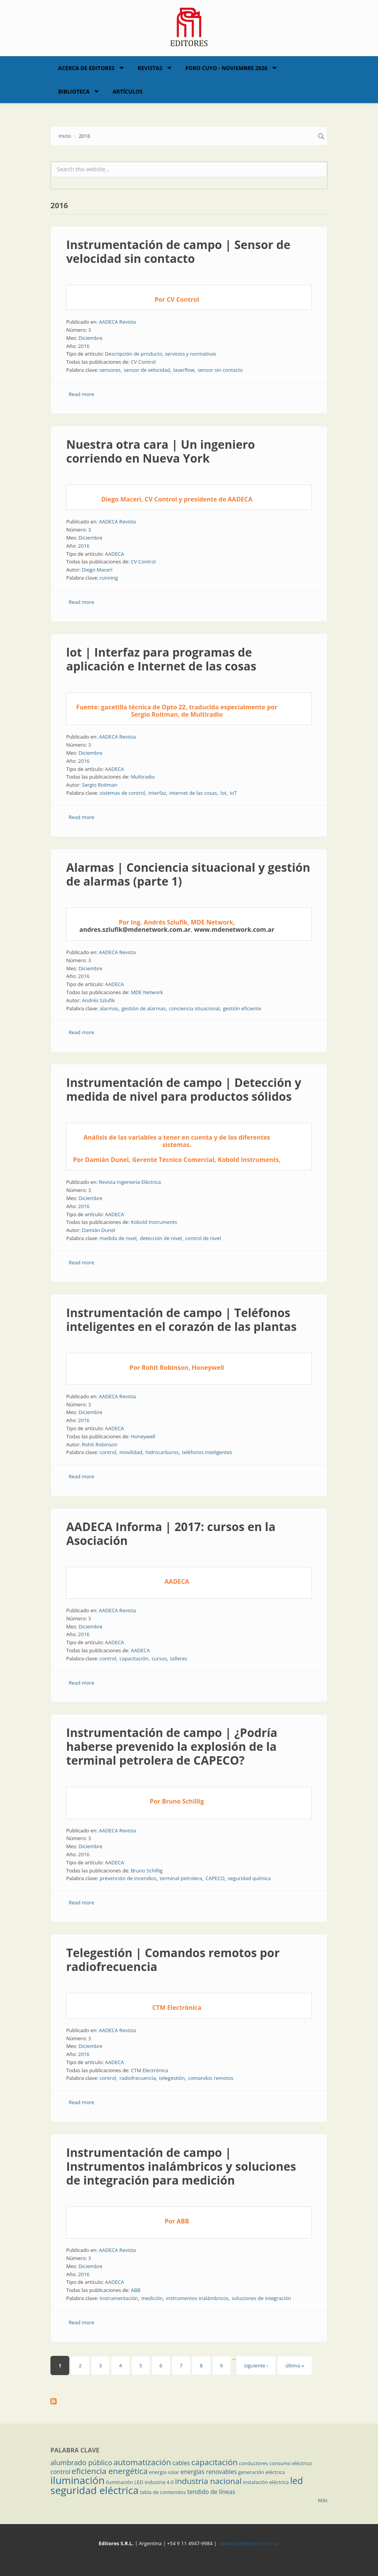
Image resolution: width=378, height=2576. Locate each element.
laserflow (183, 369)
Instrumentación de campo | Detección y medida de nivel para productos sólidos (183, 1089)
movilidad (130, 1452)
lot (223, 792)
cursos (159, 1658)
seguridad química (249, 1878)
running (109, 577)
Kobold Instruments (154, 1222)
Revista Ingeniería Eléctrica (130, 1182)
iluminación (77, 2480)
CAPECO (215, 1878)
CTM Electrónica (149, 2070)
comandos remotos (211, 2078)
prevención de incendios (128, 1878)
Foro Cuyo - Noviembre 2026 (227, 68)
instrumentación (119, 2298)
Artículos (128, 91)
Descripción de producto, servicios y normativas (160, 353)
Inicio (65, 135)
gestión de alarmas (144, 1008)
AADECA (114, 553)
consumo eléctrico (290, 2463)
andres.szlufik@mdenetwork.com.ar (135, 929)
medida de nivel (118, 1238)
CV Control (143, 361)
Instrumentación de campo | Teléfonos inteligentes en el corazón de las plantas (181, 1319)
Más (323, 2500)
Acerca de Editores (86, 68)
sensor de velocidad (147, 369)
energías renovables (209, 2471)
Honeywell (143, 1436)
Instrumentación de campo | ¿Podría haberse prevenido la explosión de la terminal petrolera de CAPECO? (171, 1746)
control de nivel (203, 1238)
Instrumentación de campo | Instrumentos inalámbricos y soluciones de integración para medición (181, 2166)
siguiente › (256, 2365)
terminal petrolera (181, 1878)
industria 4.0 (159, 2482)
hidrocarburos (162, 1452)
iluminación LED (124, 2482)
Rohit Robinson (99, 1444)
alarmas (109, 1008)
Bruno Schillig (146, 1870)
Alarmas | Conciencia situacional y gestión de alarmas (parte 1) (188, 874)
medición (152, 2298)
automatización (142, 2462)
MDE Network (147, 992)
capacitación (133, 1658)
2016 (84, 346)
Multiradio (143, 776)
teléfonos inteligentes (207, 1452)
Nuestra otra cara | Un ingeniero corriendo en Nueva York (160, 451)
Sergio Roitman (99, 784)
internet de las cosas (193, 792)
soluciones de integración (261, 2298)
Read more (81, 394)
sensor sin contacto (220, 369)
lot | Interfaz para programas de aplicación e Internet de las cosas (161, 659)
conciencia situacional (194, 1008)
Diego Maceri (97, 569)
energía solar (164, 2472)
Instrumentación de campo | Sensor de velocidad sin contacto (178, 251)
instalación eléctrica (266, 2482)
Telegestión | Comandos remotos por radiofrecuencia (172, 1959)
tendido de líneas (211, 2491)
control (108, 1452)
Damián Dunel (98, 1230)
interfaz (157, 792)
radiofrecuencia (137, 2078)
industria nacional (208, 2481)
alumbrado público (81, 2462)
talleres (178, 1658)
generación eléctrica (261, 2472)
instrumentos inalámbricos (197, 2298)
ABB (135, 2290)
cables (181, 2463)
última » (294, 2365)
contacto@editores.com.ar (248, 2543)
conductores (253, 2463)
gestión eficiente (242, 1008)
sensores (110, 369)
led (296, 2480)
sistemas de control (122, 792)
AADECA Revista (117, 321)
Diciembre (90, 337)
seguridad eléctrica (94, 2490)
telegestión (172, 2078)
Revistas (150, 68)
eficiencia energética (110, 2471)
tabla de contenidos (163, 2492)
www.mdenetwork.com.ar (234, 929)
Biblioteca (74, 91)
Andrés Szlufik (98, 1000)
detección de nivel (161, 1238)
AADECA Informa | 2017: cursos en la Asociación (171, 1533)
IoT (233, 792)
